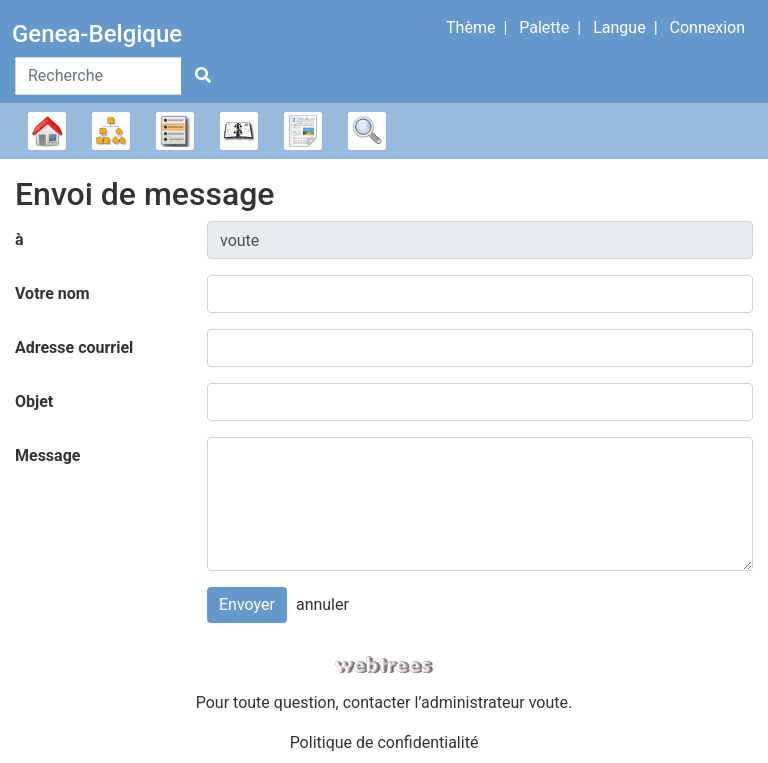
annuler (322, 604)
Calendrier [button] (239, 131)
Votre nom (52, 293)
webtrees (384, 665)
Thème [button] (470, 27)
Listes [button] (175, 131)
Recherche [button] (367, 131)
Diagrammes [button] (111, 131)
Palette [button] (544, 27)
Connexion (707, 27)
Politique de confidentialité (384, 742)
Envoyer (247, 604)
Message (47, 455)
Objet (34, 401)
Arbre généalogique (47, 131)
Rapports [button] (303, 131)
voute (548, 702)
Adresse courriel (74, 347)
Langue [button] (619, 27)
